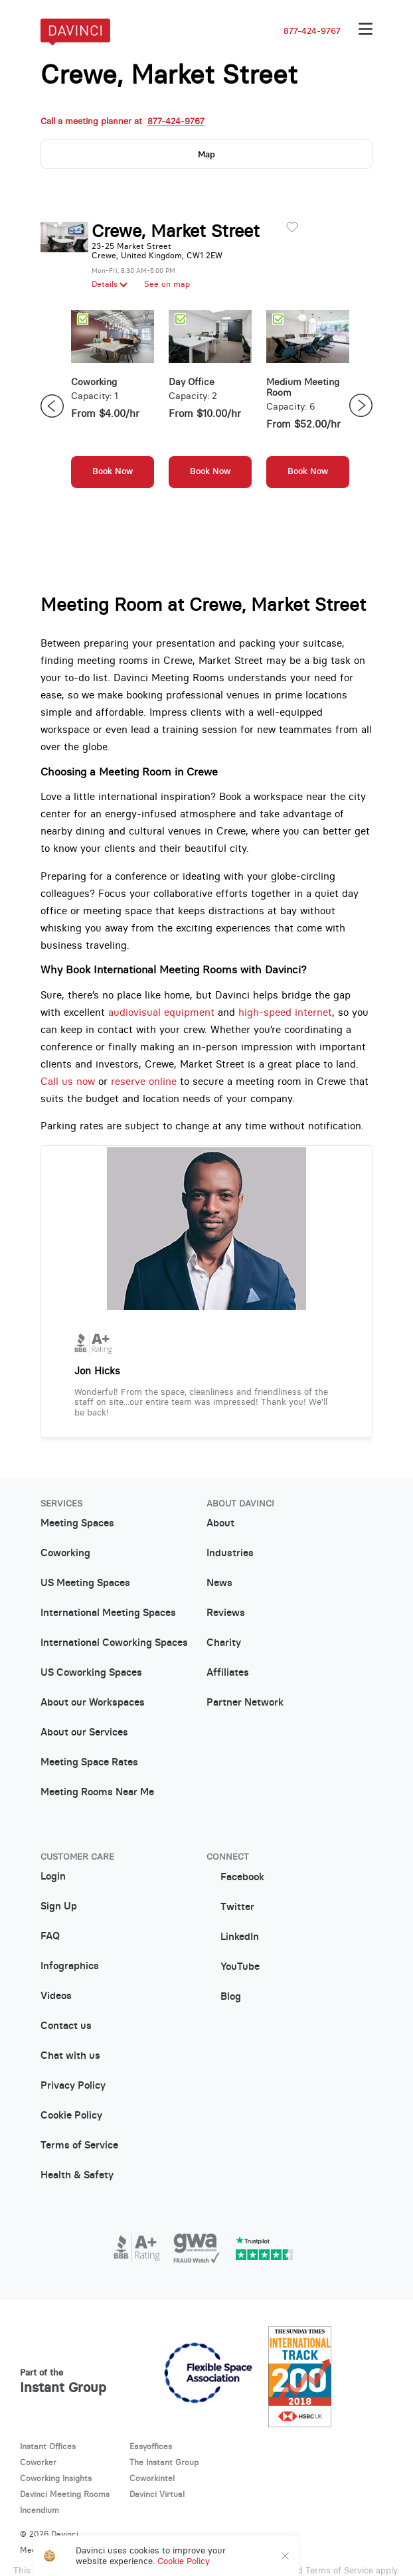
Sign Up (59, 1906)
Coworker (38, 2462)
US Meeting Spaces (85, 1583)
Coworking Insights (56, 2478)
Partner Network (245, 1703)
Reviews (225, 1613)
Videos (56, 1996)
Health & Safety (77, 2175)
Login (53, 1877)
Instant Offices (48, 2446)
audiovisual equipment (161, 1012)
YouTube (233, 1966)
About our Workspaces (93, 1703)
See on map (167, 284)
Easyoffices (150, 2446)
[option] (112, 405)
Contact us (66, 2026)
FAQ (50, 1936)
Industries (230, 1553)
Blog (223, 1996)
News (219, 1583)
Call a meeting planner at (123, 121)
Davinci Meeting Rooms (65, 2494)
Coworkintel (152, 2478)
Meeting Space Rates (89, 1762)
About (220, 1523)
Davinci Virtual (157, 2494)
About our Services (84, 1733)
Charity (223, 1643)
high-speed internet (285, 1012)
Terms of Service (79, 2145)
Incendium (39, 2510)
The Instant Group (164, 2462)
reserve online (144, 1081)
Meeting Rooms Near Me (97, 1792)
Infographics (70, 1966)
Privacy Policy (73, 2086)
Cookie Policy (71, 2116)
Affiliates (227, 1673)
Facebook (235, 1877)
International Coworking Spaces (114, 1643)
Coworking (65, 1553)
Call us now (68, 1081)
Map (206, 154)
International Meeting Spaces (108, 1613)
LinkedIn (232, 1937)
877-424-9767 (312, 31)
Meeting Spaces (77, 1523)
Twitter (230, 1907)
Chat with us (70, 2056)
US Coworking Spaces (91, 1673)
